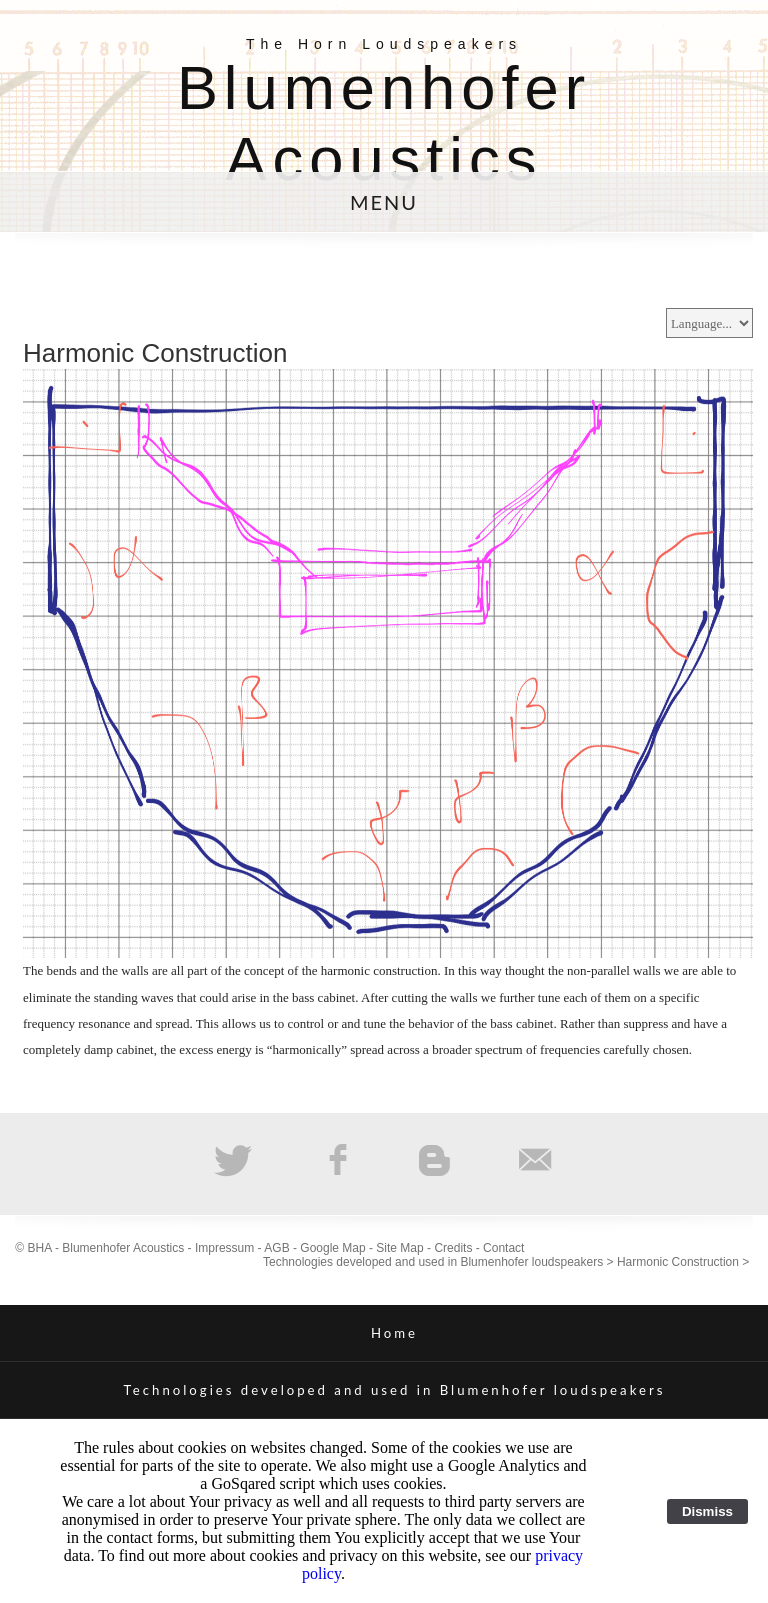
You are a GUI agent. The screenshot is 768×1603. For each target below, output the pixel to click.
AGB (276, 1248)
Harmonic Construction (678, 1262)
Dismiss (707, 1511)
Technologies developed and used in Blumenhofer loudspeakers (433, 1262)
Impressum (224, 1248)
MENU (384, 202)
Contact (503, 1248)
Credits (453, 1248)
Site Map (399, 1248)
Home (394, 1333)
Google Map (332, 1248)
